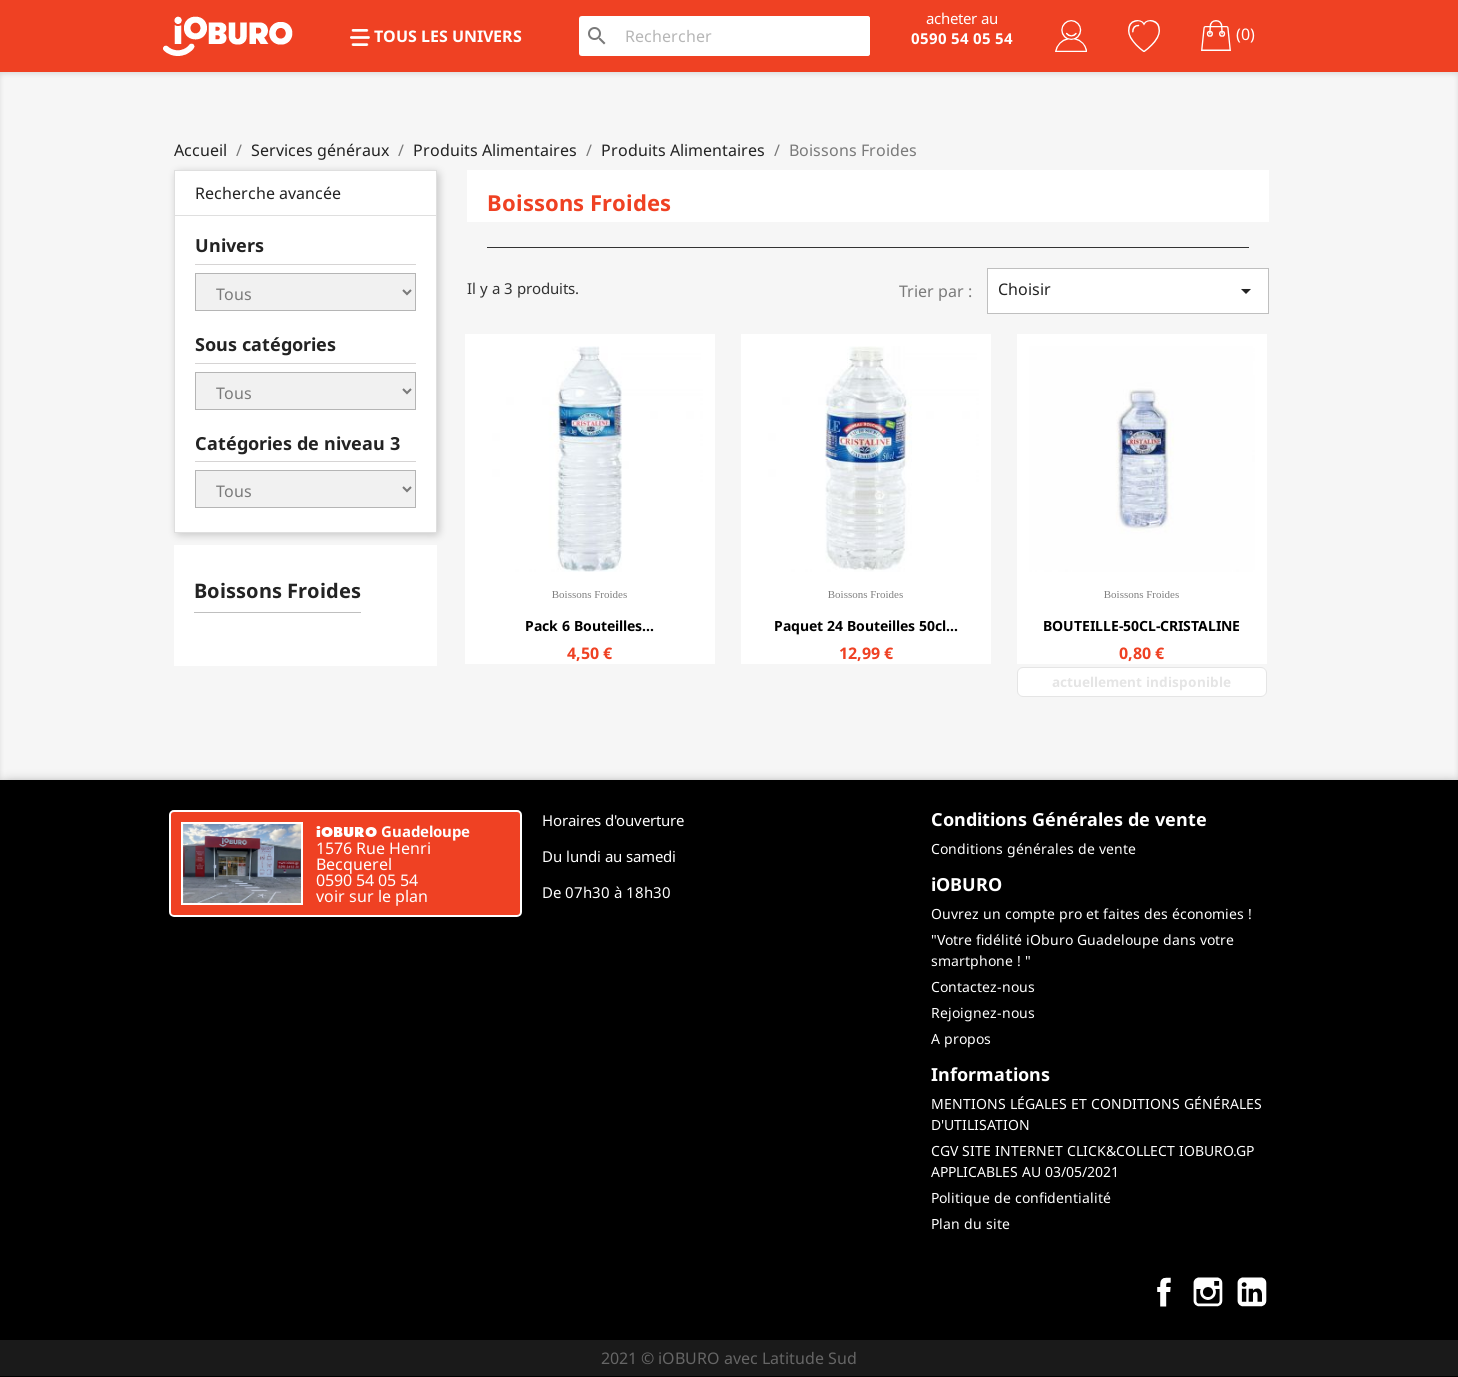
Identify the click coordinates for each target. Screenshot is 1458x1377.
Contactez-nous (983, 986)
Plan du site (970, 1223)
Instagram (1208, 1292)
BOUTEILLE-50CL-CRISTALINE (1141, 625)
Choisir (1128, 290)
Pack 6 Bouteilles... (589, 625)
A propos (961, 1038)
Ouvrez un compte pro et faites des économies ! (1091, 913)
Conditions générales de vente (1033, 848)
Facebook (1164, 1292)
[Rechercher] (742, 36)
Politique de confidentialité (1021, 1197)
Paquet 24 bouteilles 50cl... (866, 625)
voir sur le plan (372, 896)
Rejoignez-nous (983, 1012)
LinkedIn (1252, 1292)
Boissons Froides (277, 590)
